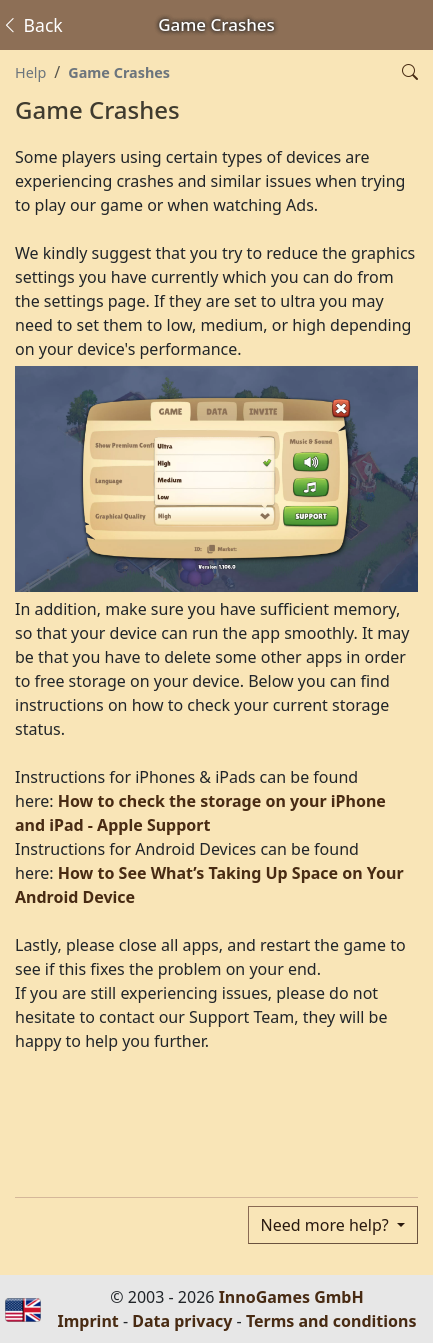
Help (30, 72)
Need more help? (327, 1225)
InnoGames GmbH (291, 1297)
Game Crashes (119, 72)
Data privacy (182, 1321)
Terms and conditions (331, 1321)
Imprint (88, 1321)
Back (32, 25)
